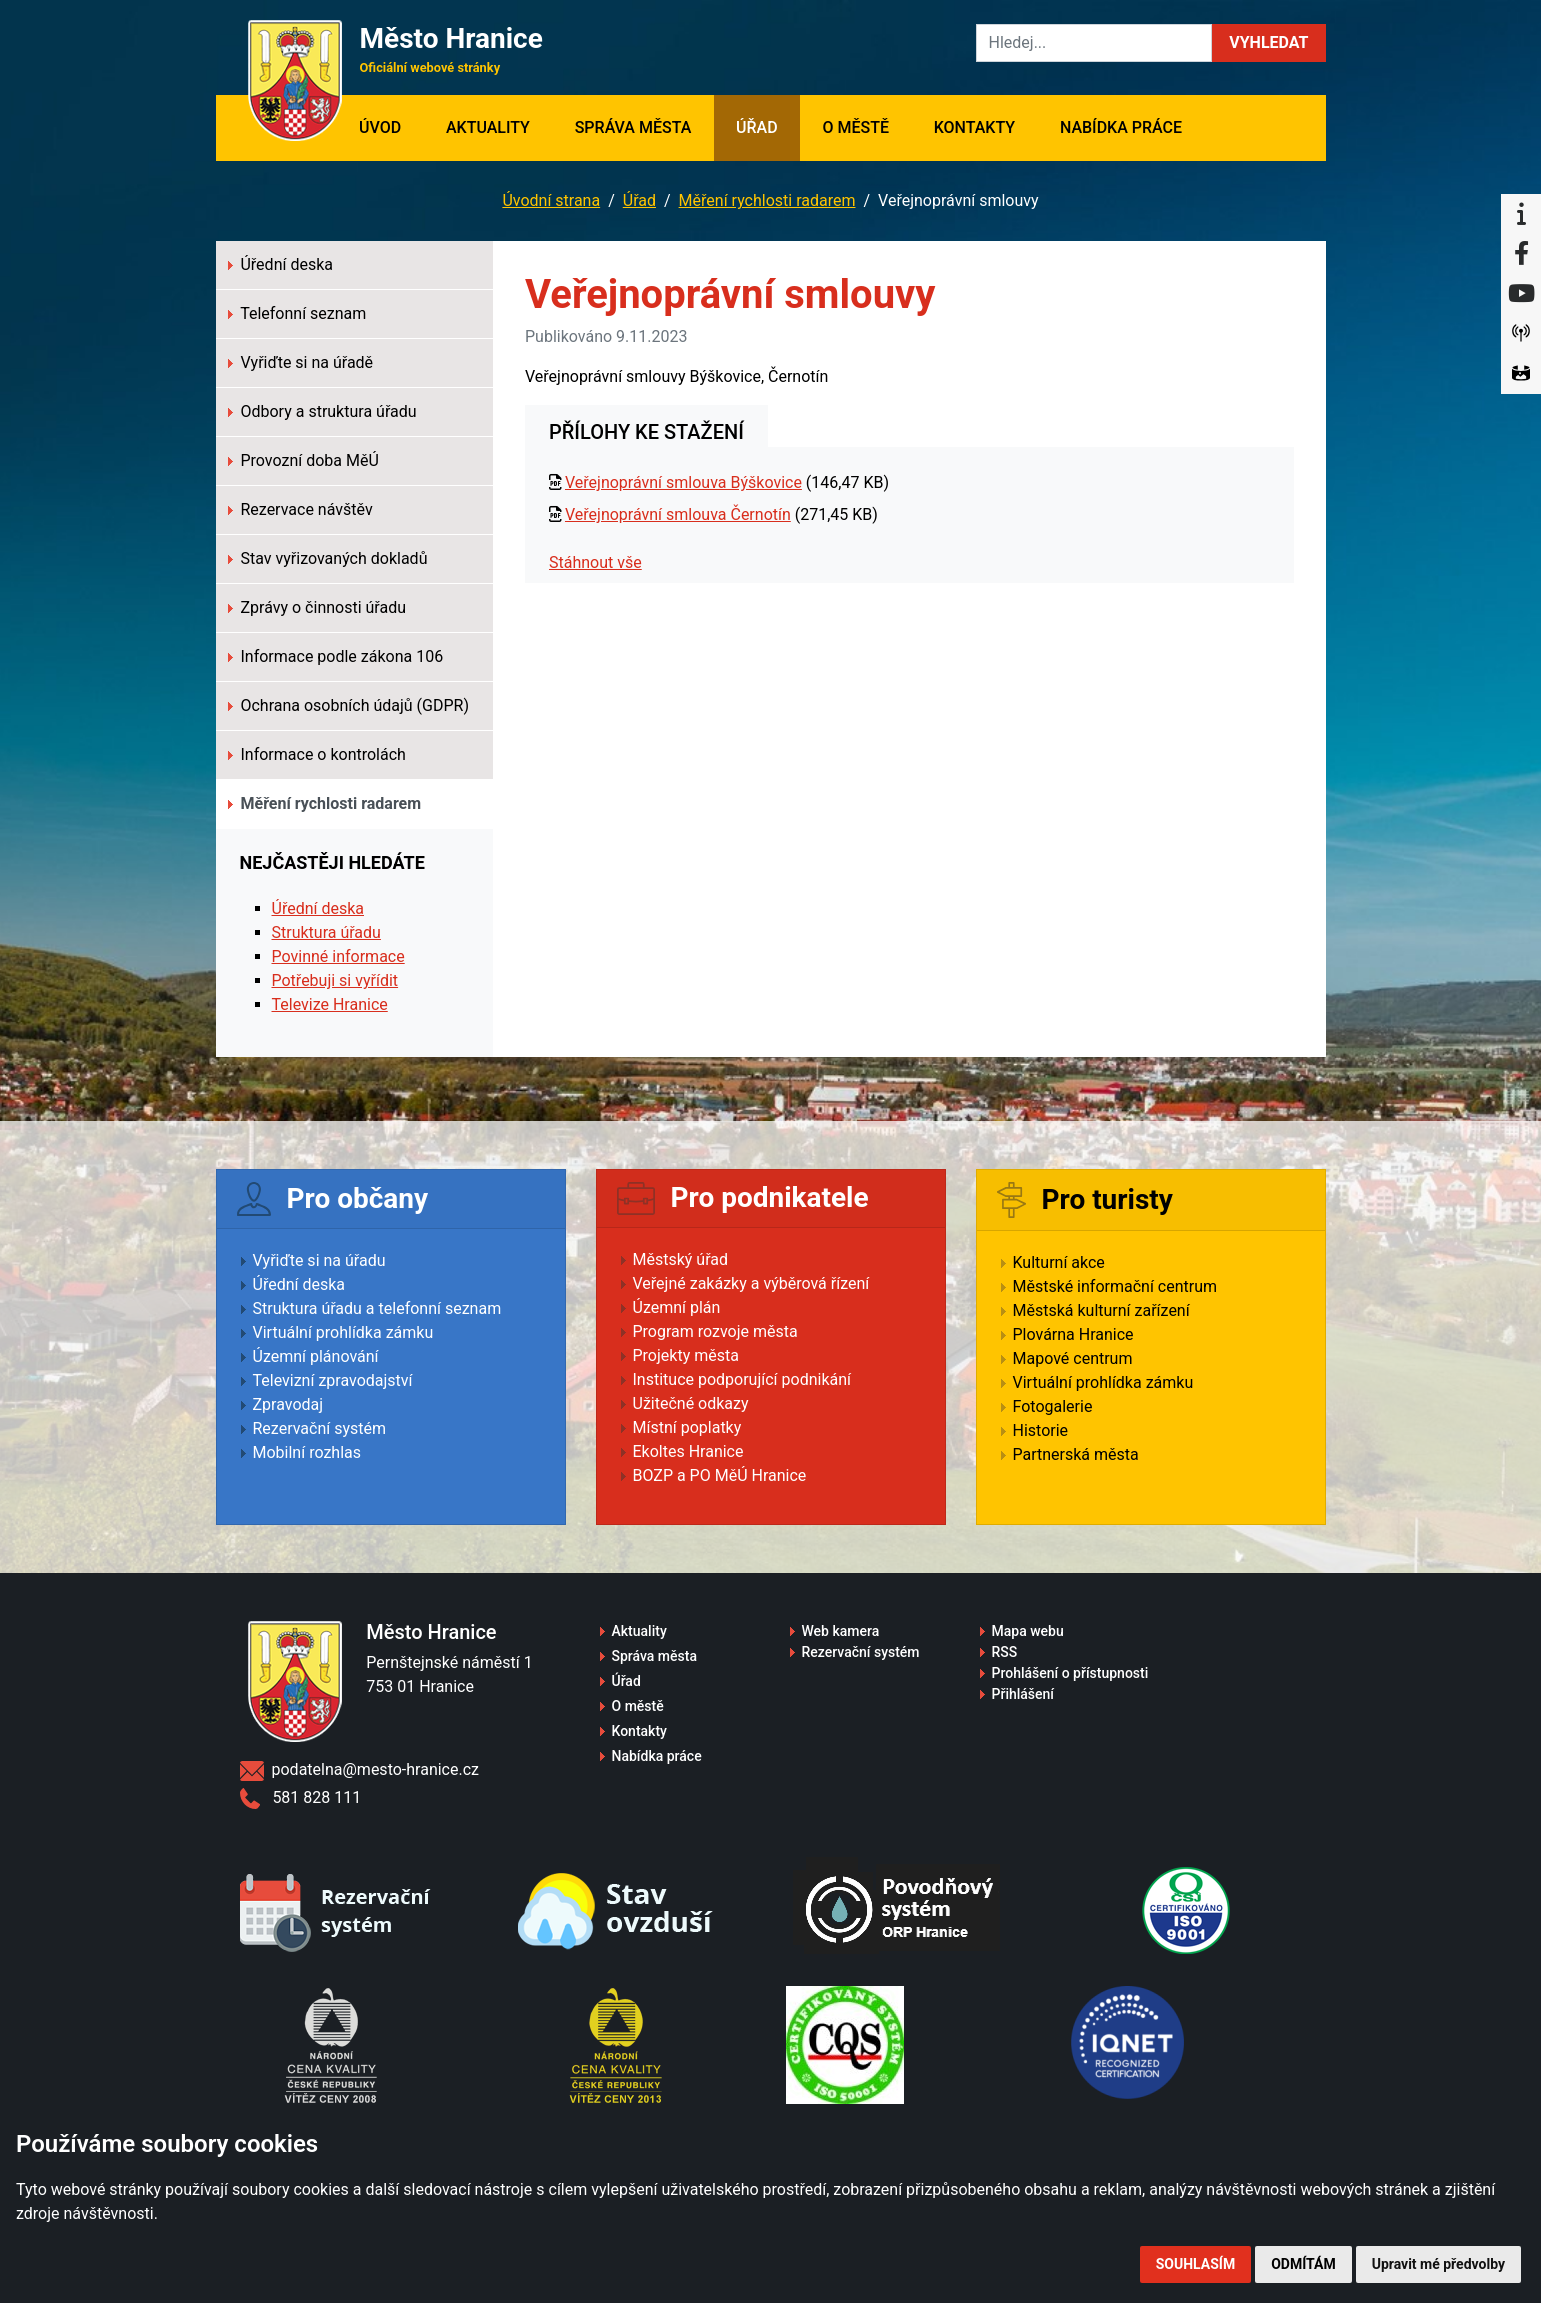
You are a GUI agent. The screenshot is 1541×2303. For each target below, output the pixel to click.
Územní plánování (316, 1356)
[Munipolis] (1521, 334)
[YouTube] (1521, 294)
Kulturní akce (1059, 1262)
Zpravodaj (288, 1404)
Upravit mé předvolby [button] (1438, 2264)
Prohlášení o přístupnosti (1070, 1673)
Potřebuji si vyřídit (335, 980)
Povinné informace (338, 956)
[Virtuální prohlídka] (1521, 374)
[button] (1268, 43)
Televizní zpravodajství (333, 1380)
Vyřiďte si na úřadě (301, 362)
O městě (855, 127)
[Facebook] (1521, 254)
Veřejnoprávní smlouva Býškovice (683, 482)
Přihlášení (1023, 1694)
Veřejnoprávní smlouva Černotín (678, 514)
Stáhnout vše (595, 562)
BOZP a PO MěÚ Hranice (720, 1475)
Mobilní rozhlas (307, 1452)
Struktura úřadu (326, 932)
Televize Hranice (330, 1004)
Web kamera (841, 1631)
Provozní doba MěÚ (303, 460)
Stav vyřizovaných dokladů (328, 558)
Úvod (391, 126)
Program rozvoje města (715, 1331)
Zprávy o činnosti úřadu (317, 607)
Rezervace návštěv (300, 509)
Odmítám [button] (1303, 2264)
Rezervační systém (320, 1428)
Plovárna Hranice (1073, 1334)
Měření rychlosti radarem (767, 200)
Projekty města (686, 1355)
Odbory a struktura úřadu (322, 411)
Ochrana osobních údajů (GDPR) (349, 705)
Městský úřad (681, 1259)
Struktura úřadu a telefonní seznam (377, 1308)
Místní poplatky (687, 1427)
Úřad (757, 127)
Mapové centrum (1073, 1358)
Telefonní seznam (297, 313)
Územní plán (677, 1307)
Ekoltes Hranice (688, 1451)
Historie (1041, 1430)
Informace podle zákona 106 (336, 656)
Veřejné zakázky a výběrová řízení (751, 1283)
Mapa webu (1028, 1631)
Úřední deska (280, 264)
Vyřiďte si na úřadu (319, 1260)
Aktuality (488, 127)
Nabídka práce (1121, 127)
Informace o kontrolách (317, 754)
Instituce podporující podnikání (742, 1379)
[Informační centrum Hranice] (1521, 214)
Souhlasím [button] (1195, 2264)
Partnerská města (1076, 1454)
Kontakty (974, 127)
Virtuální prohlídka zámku (343, 1332)
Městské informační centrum (1115, 1286)
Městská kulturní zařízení (1101, 1310)
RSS (1005, 1652)
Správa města (633, 127)
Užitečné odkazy (691, 1403)
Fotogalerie (1053, 1406)
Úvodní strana (551, 200)
